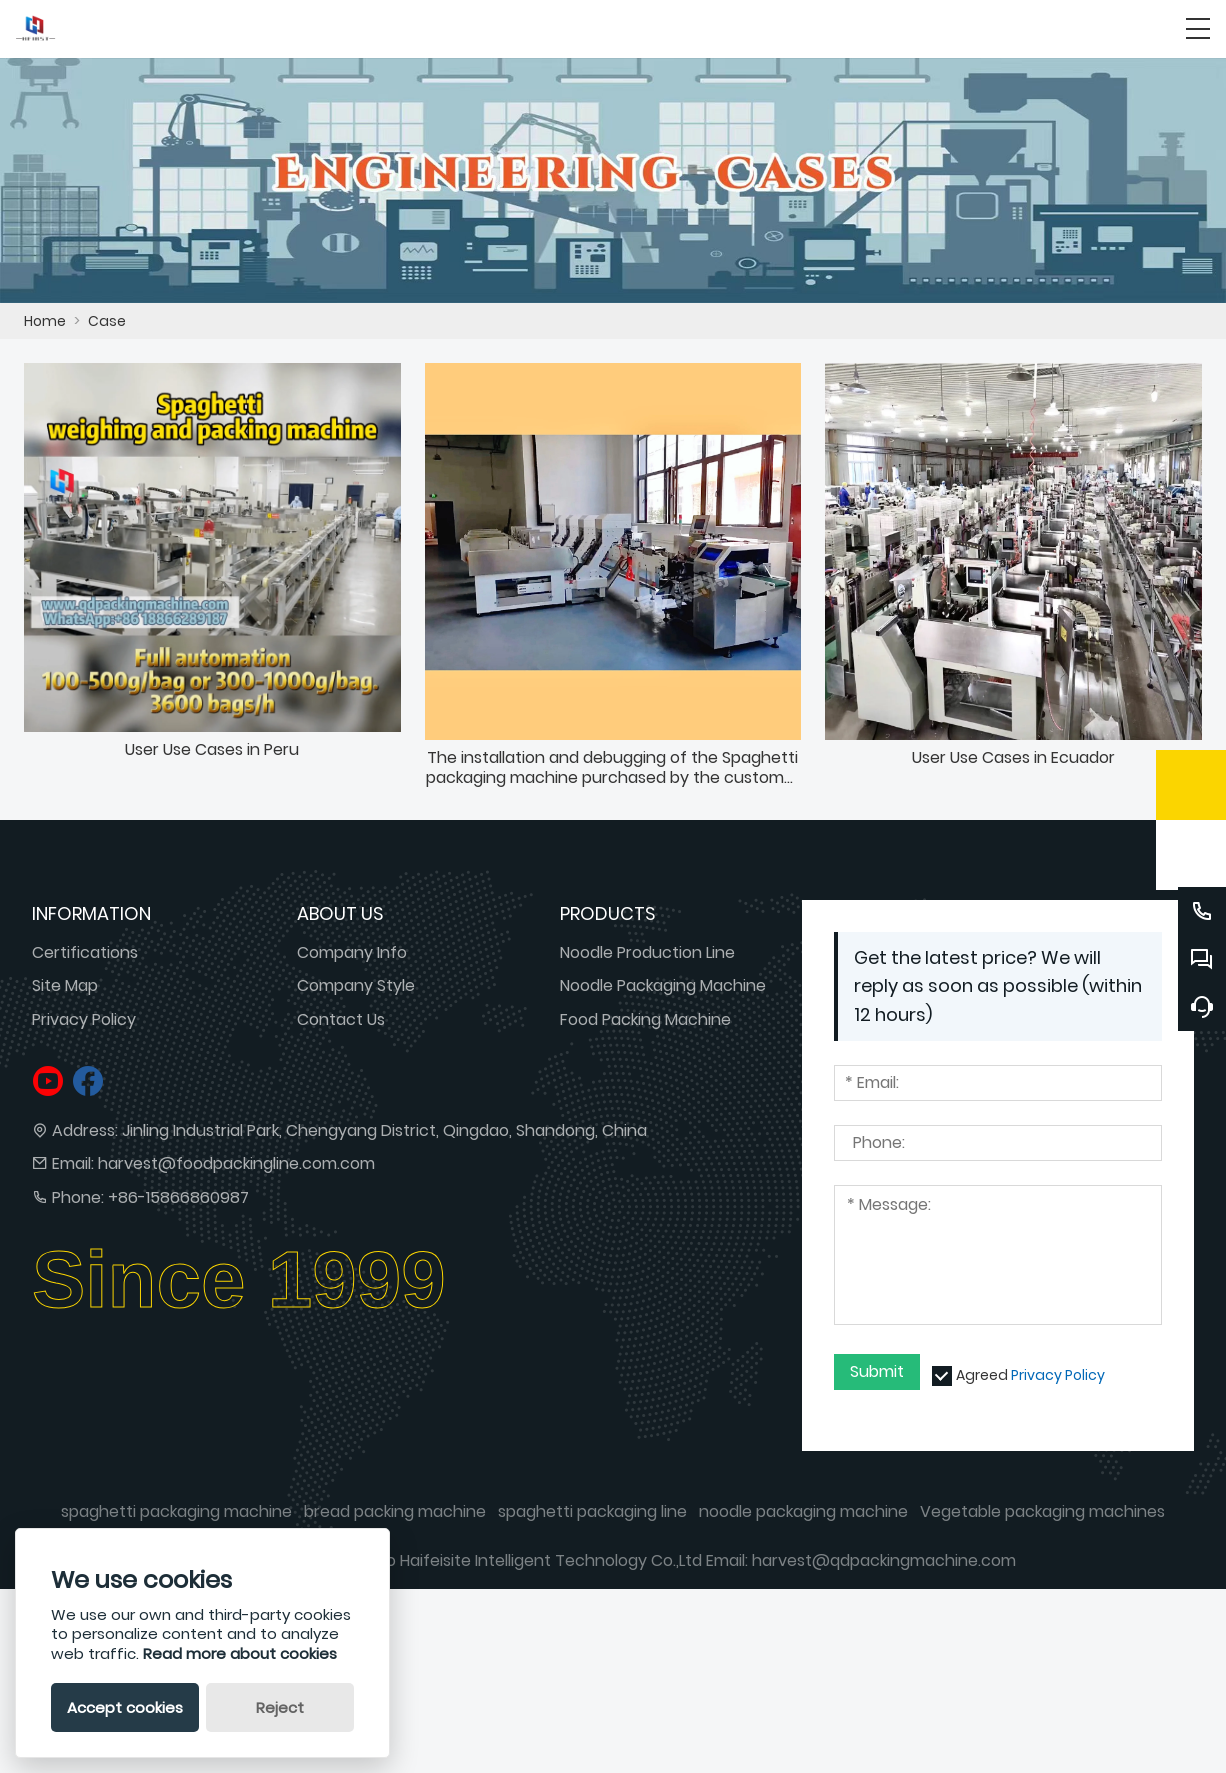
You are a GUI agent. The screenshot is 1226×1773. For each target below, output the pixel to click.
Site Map (65, 985)
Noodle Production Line (647, 952)
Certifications (85, 952)
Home (45, 321)
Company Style (356, 985)
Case (107, 321)
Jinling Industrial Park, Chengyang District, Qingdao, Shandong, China (384, 1130)
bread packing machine (395, 1511)
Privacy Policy (84, 1019)
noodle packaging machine (803, 1511)
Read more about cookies (240, 1653)
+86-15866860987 (178, 1197)
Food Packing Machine (645, 1019)
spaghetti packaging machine (176, 1511)
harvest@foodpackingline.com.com (236, 1163)
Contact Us (341, 1019)
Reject (280, 1707)
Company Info (352, 952)
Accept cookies (125, 1707)
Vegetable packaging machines (1042, 1511)
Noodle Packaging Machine (663, 985)
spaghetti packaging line (592, 1511)
